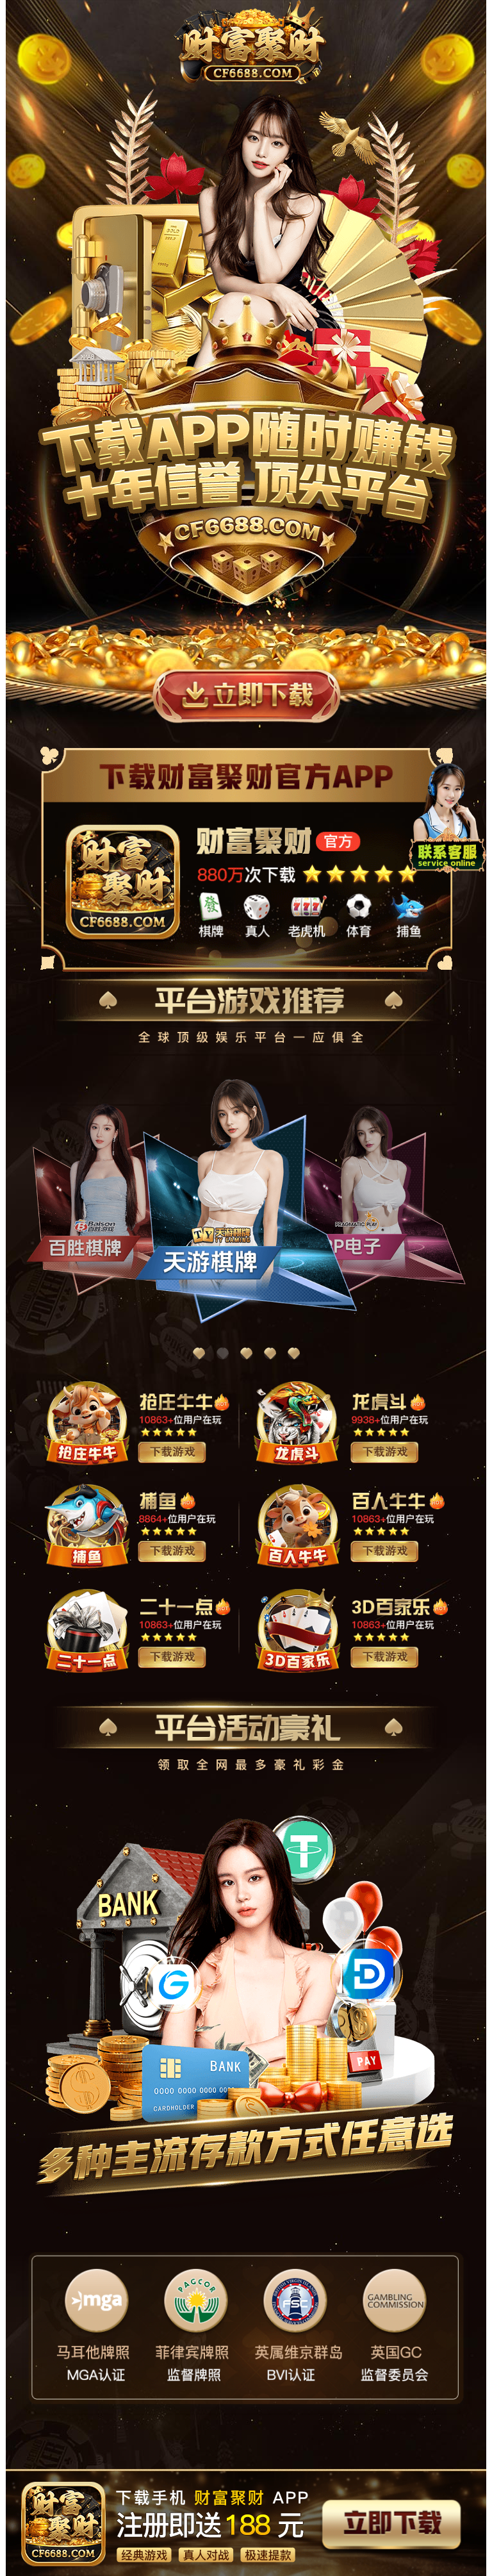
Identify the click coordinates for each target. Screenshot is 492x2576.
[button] (199, 1353)
